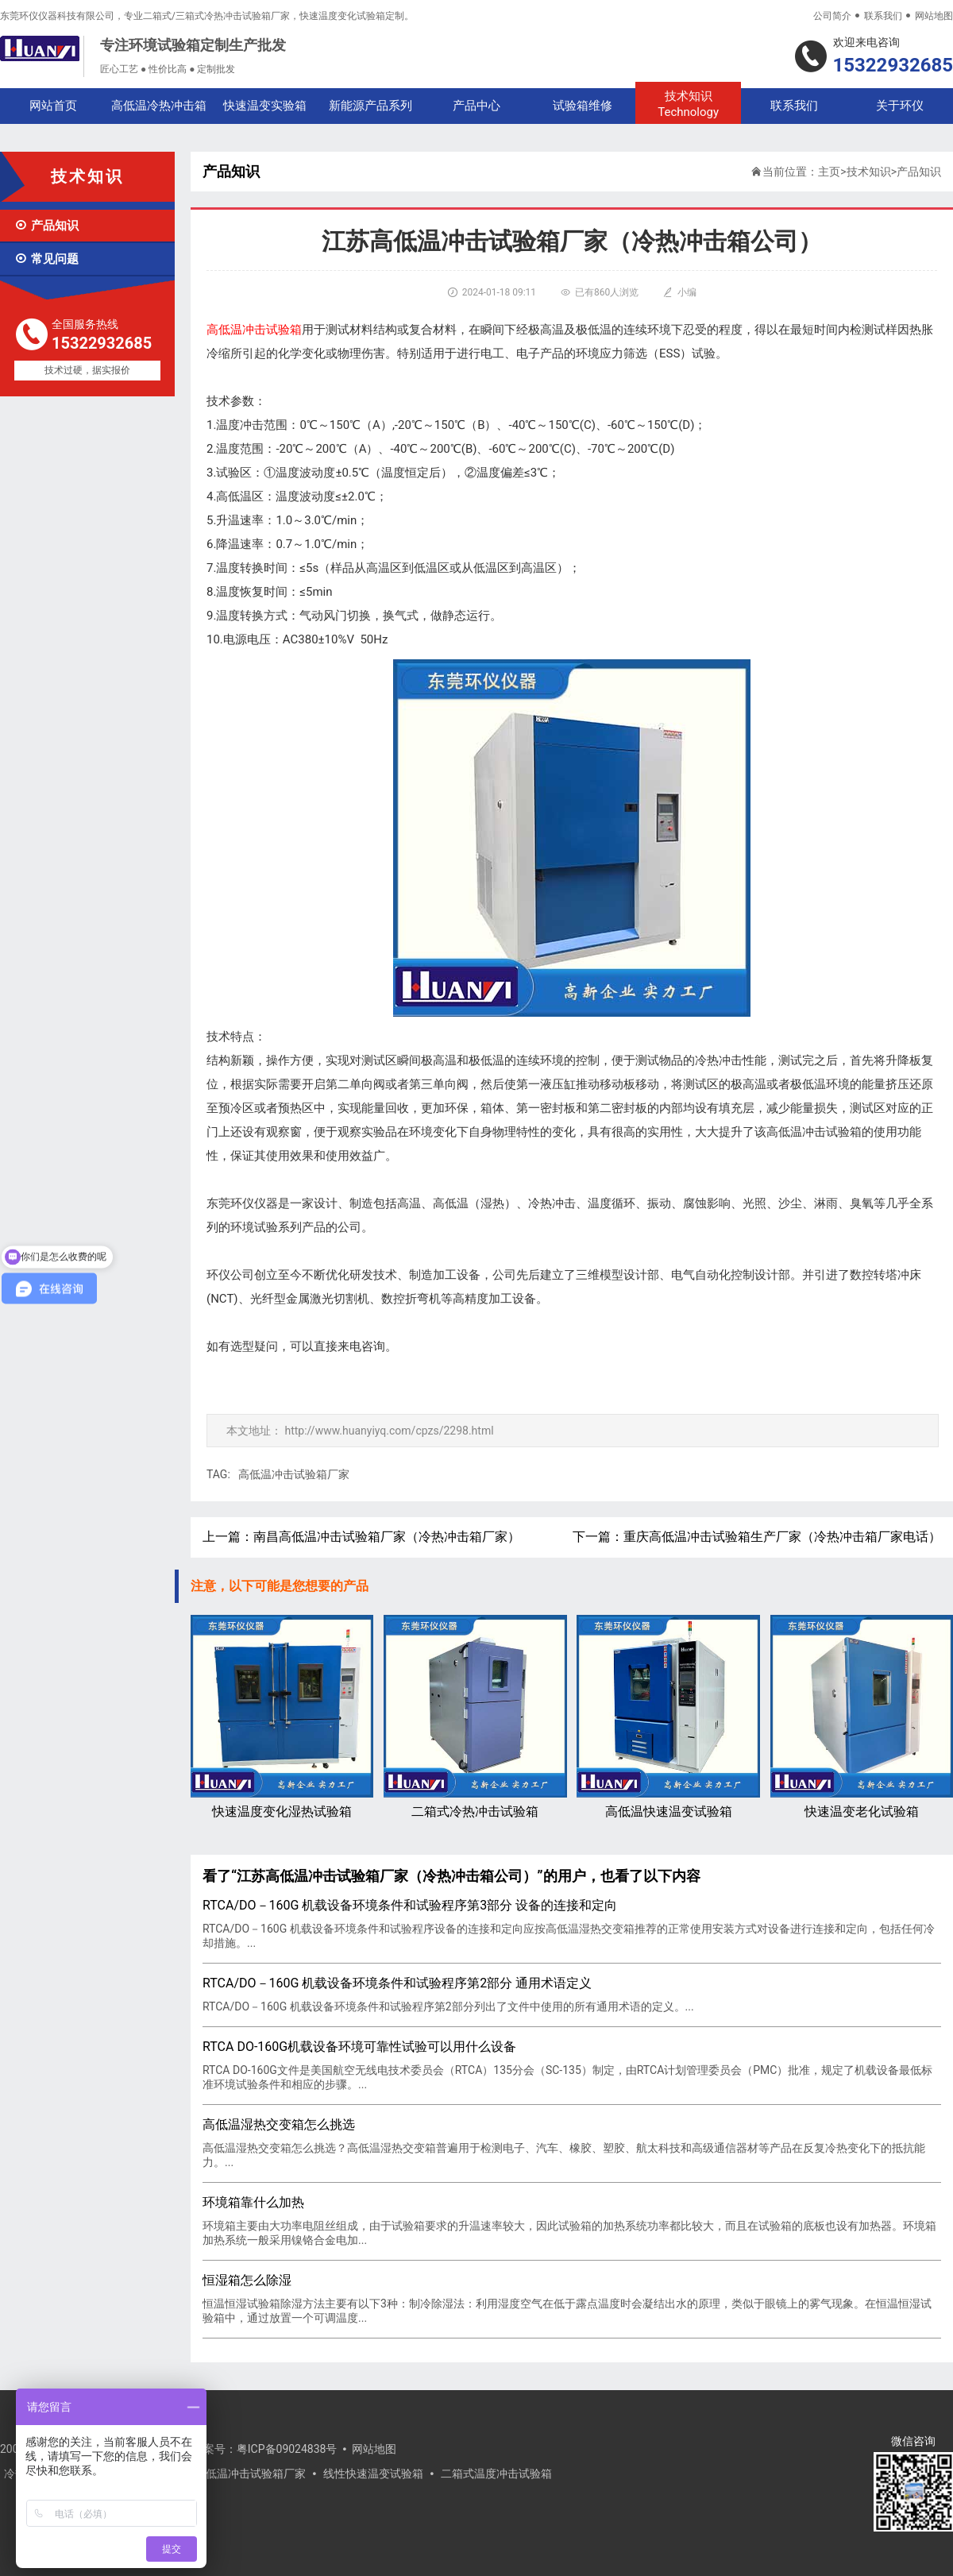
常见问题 (46, 259)
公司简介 (832, 15)
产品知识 (46, 225)
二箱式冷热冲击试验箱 (475, 1717)
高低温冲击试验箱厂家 (293, 1474)
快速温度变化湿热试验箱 (282, 1717)
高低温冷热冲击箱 (158, 105)
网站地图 (934, 15)
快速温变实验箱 (265, 105)
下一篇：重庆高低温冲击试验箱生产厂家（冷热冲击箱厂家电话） (757, 1536)
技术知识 (688, 104)
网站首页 (53, 105)
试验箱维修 (582, 105)
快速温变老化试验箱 (861, 1717)
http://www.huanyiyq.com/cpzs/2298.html (388, 1430)
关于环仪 (900, 105)
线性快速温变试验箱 (373, 2473)
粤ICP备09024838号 (287, 2449)
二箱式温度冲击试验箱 (496, 2473)
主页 (829, 171)
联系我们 (883, 15)
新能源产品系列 (370, 105)
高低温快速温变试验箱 (668, 1717)
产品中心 (476, 105)
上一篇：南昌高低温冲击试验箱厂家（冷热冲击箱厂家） (361, 1536)
